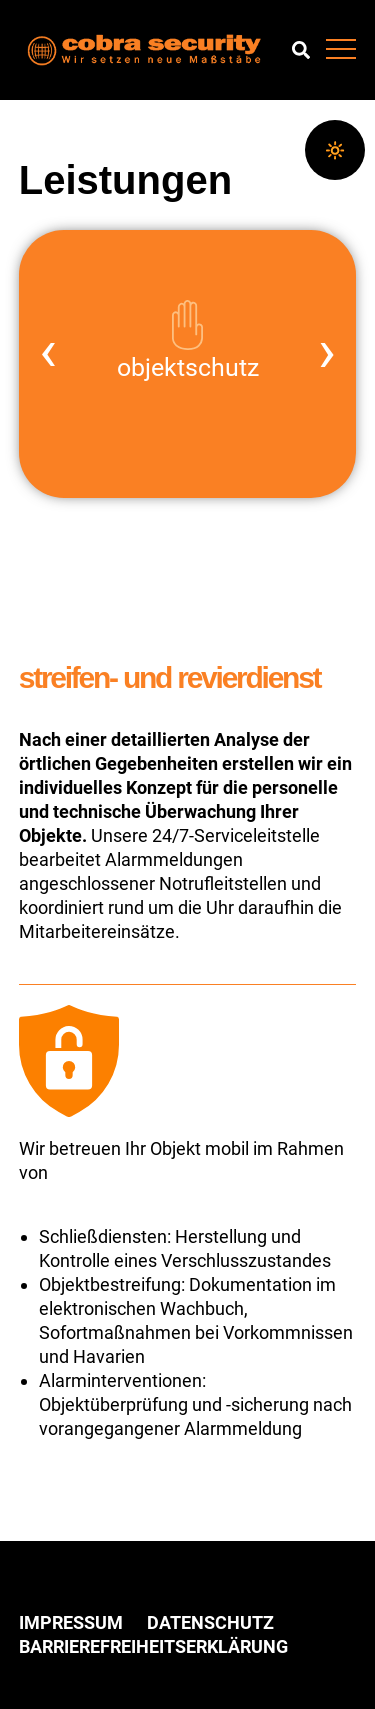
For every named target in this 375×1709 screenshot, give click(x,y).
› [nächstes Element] (327, 351)
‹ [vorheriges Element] (48, 351)
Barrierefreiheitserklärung (153, 1646)
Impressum (71, 1622)
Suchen (301, 50)
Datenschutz (210, 1622)
